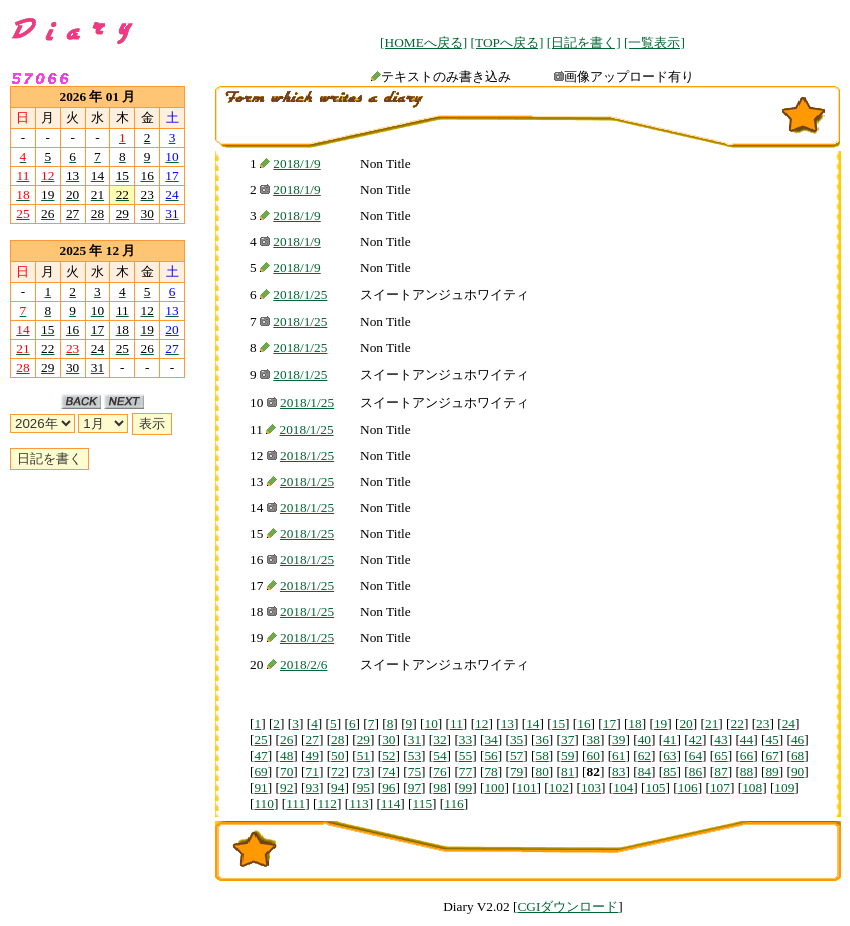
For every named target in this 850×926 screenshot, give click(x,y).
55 (465, 755)
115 (423, 803)
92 (286, 787)
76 (439, 771)
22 (737, 723)
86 (695, 771)
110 (264, 803)
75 (414, 771)
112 (327, 803)
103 (591, 787)
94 (337, 787)
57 (516, 755)
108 (752, 787)
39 (618, 739)
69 (260, 771)
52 (388, 755)
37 (567, 739)
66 (746, 755)
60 (593, 755)
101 (527, 787)
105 (655, 787)
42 (695, 739)
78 (490, 771)
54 (439, 755)
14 (532, 723)
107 (720, 787)
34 (490, 739)
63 (669, 755)
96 (388, 787)
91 (260, 787)
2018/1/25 (300, 294)
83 (618, 771)
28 (337, 739)
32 (439, 739)
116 (454, 803)
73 (363, 771)
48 (286, 755)
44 (746, 739)
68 (797, 755)
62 (644, 755)
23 (762, 723)
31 (414, 739)
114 (391, 803)
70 (286, 771)
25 (260, 739)
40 (644, 739)
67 (771, 755)
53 (414, 755)
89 (771, 771)
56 (490, 755)
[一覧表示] (654, 42)
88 (746, 771)
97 (414, 787)
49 (312, 755)
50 (337, 755)
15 (558, 723)
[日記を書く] (584, 42)
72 (337, 771)
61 (618, 755)
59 (567, 755)
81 (567, 771)
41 (669, 739)
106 (688, 787)
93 (312, 787)
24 (788, 723)
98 (439, 787)
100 (494, 787)
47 (260, 755)
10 (430, 723)
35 (516, 739)
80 (541, 771)
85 (669, 771)
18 (634, 723)
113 (359, 803)
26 (286, 739)
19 (660, 723)
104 (623, 787)
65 (720, 755)
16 (583, 723)
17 (609, 723)
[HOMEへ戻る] (423, 42)
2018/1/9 (296, 163)
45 (771, 739)
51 (363, 755)
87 (720, 771)
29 (363, 739)
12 (481, 723)
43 (720, 739)
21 (711, 723)
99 (465, 787)
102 (559, 787)
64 (695, 755)
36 (541, 739)
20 (685, 723)
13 (507, 723)
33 (465, 739)
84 (644, 771)
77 (465, 771)
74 (388, 771)
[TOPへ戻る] (507, 42)
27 (312, 739)
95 (363, 787)
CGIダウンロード (567, 906)
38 (593, 739)
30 (388, 739)
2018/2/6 (303, 664)
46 (797, 739)
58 (541, 755)
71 (312, 771)
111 (295, 803)
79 (516, 771)
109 (784, 787)
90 (797, 771)
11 (456, 723)
